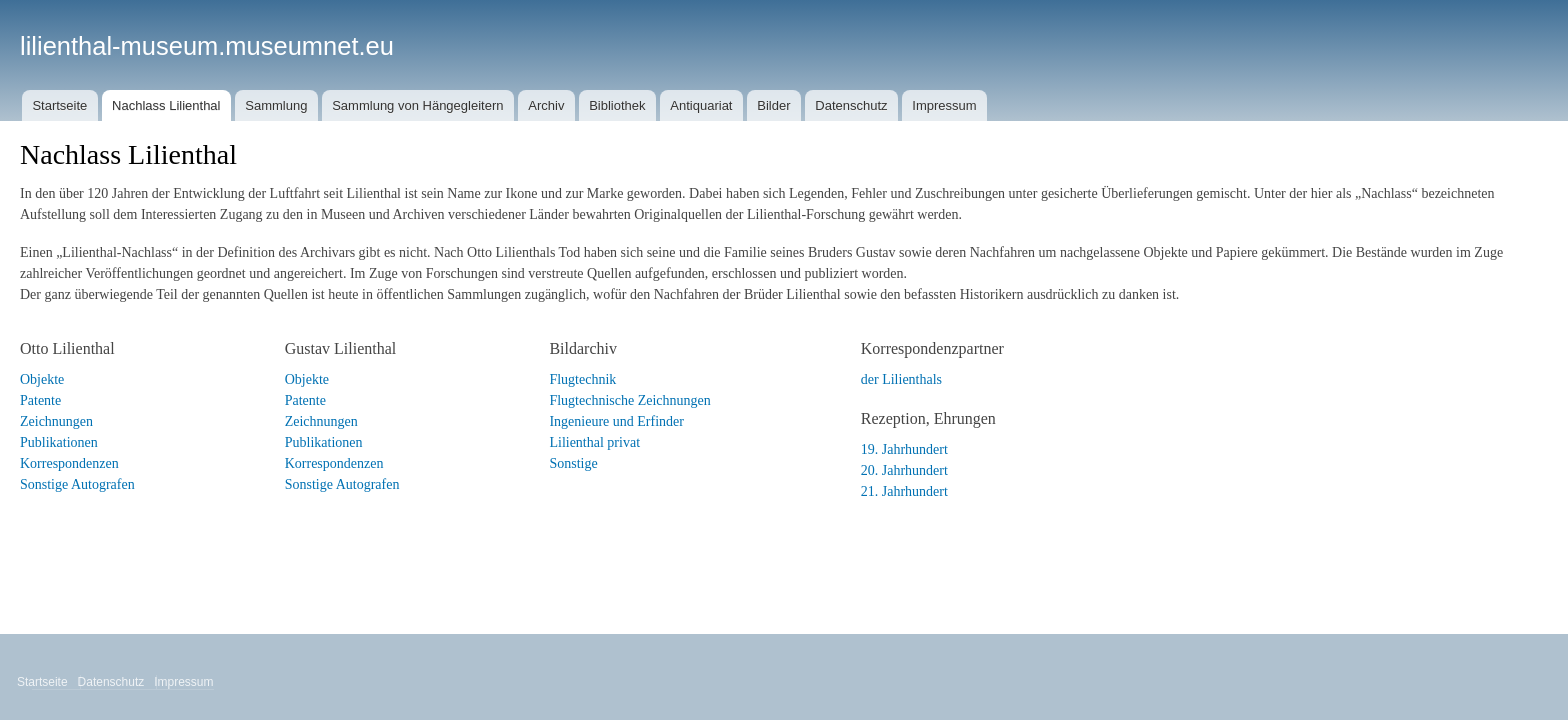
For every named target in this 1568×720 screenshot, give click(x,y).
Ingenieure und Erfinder (616, 421)
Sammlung (276, 105)
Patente (40, 400)
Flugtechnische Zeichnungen (629, 400)
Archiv (546, 105)
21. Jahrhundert (904, 491)
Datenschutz (851, 105)
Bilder (773, 105)
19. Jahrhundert (904, 449)
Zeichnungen (56, 421)
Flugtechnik (582, 379)
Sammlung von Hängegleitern (417, 105)
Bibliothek (617, 105)
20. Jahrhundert (904, 470)
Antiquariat (701, 105)
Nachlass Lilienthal (166, 105)
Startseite (59, 105)
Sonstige (573, 463)
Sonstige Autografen (77, 484)
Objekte (42, 379)
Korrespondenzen (69, 463)
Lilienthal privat (594, 442)
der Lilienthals (901, 379)
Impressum (944, 105)
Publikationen (59, 442)
